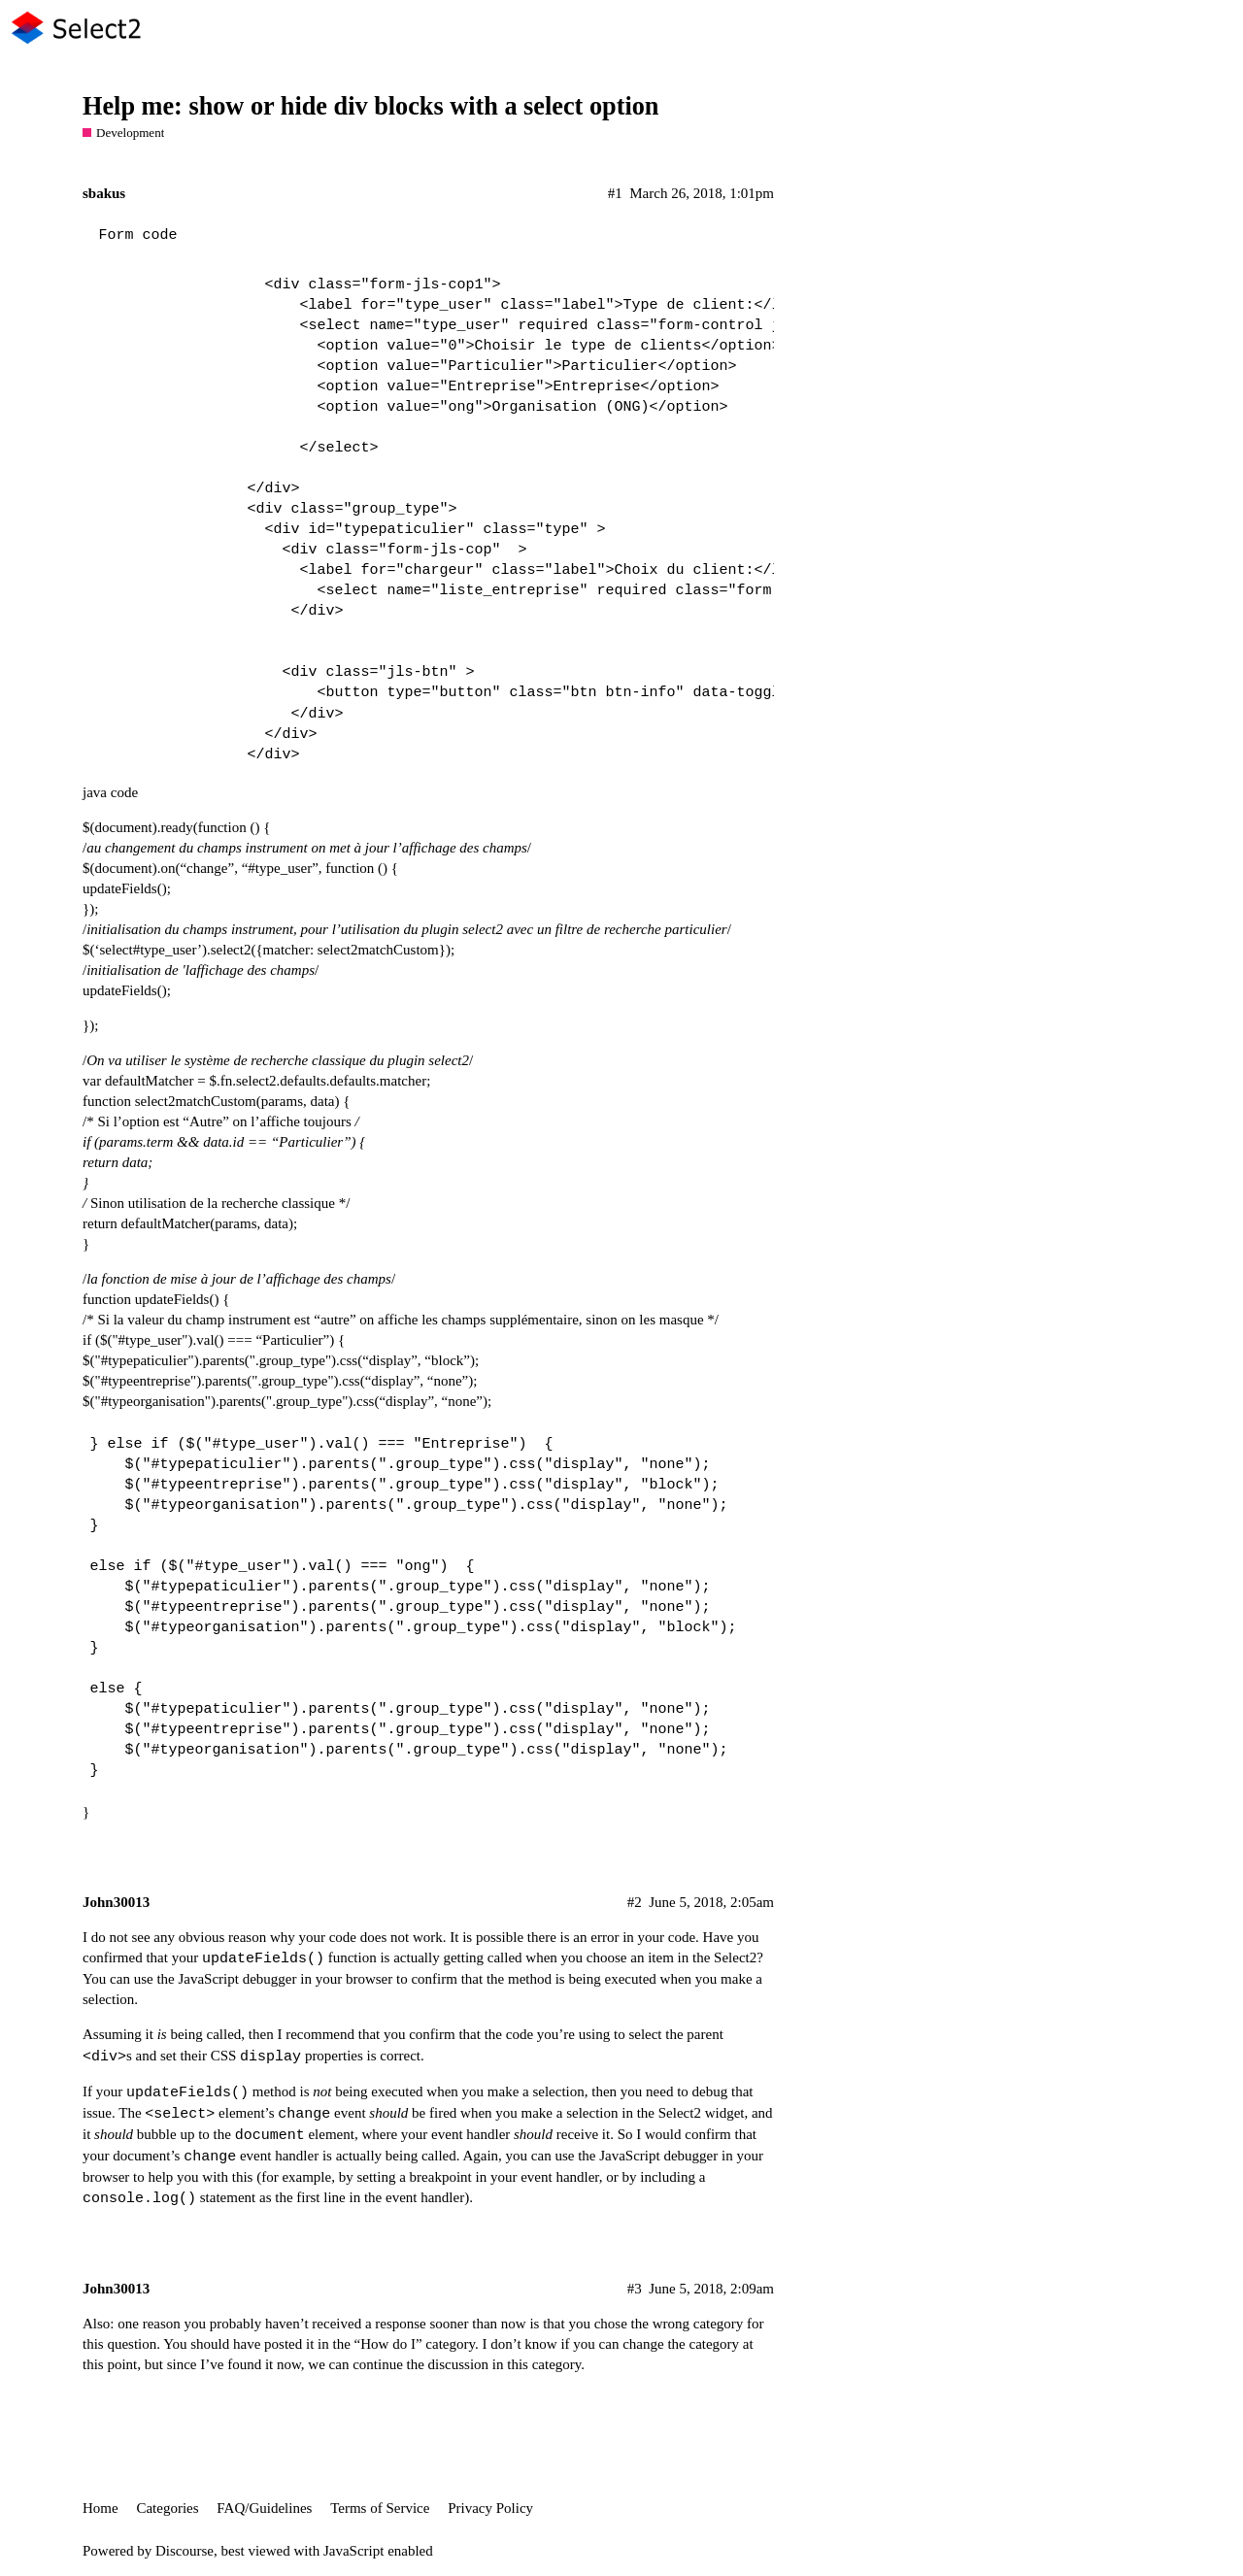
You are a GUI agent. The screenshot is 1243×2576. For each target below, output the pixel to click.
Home (100, 2508)
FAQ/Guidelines (264, 2508)
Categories (167, 2508)
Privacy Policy (490, 2508)
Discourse (184, 2551)
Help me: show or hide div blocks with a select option (370, 106)
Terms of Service (379, 2508)
